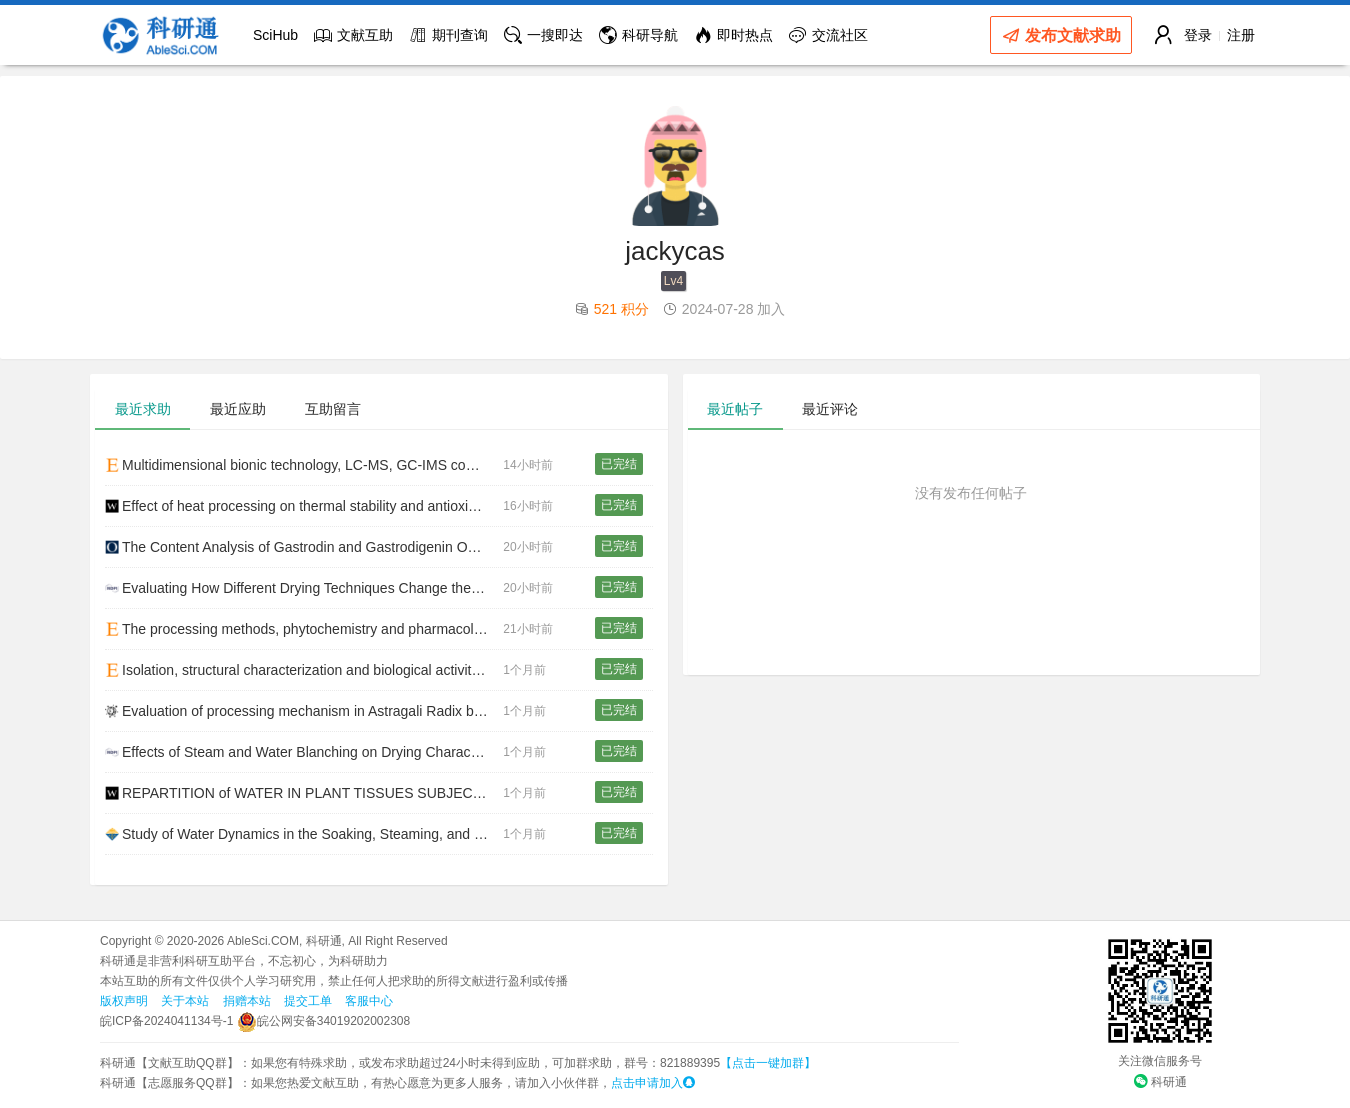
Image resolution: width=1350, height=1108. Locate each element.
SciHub (275, 35)
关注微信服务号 (1160, 1061)
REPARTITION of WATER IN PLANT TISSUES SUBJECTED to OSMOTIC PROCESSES (304, 793)
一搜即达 (543, 35)
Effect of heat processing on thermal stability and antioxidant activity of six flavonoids (304, 506)
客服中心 (369, 1001)
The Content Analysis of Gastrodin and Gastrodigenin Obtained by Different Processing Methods (304, 547)
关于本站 (185, 1001)
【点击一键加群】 (768, 1063)
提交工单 (308, 1001)
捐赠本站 (247, 1001)
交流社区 (828, 35)
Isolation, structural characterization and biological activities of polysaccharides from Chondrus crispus (304, 670)
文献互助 (353, 35)
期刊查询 (448, 35)
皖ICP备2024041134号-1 (166, 1021)
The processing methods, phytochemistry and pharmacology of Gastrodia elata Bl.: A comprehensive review (304, 629)
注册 (1241, 35)
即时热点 (733, 35)
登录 (1198, 35)
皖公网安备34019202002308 (323, 1021)
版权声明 (124, 1001)
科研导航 (638, 35)
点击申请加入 (653, 1083)
